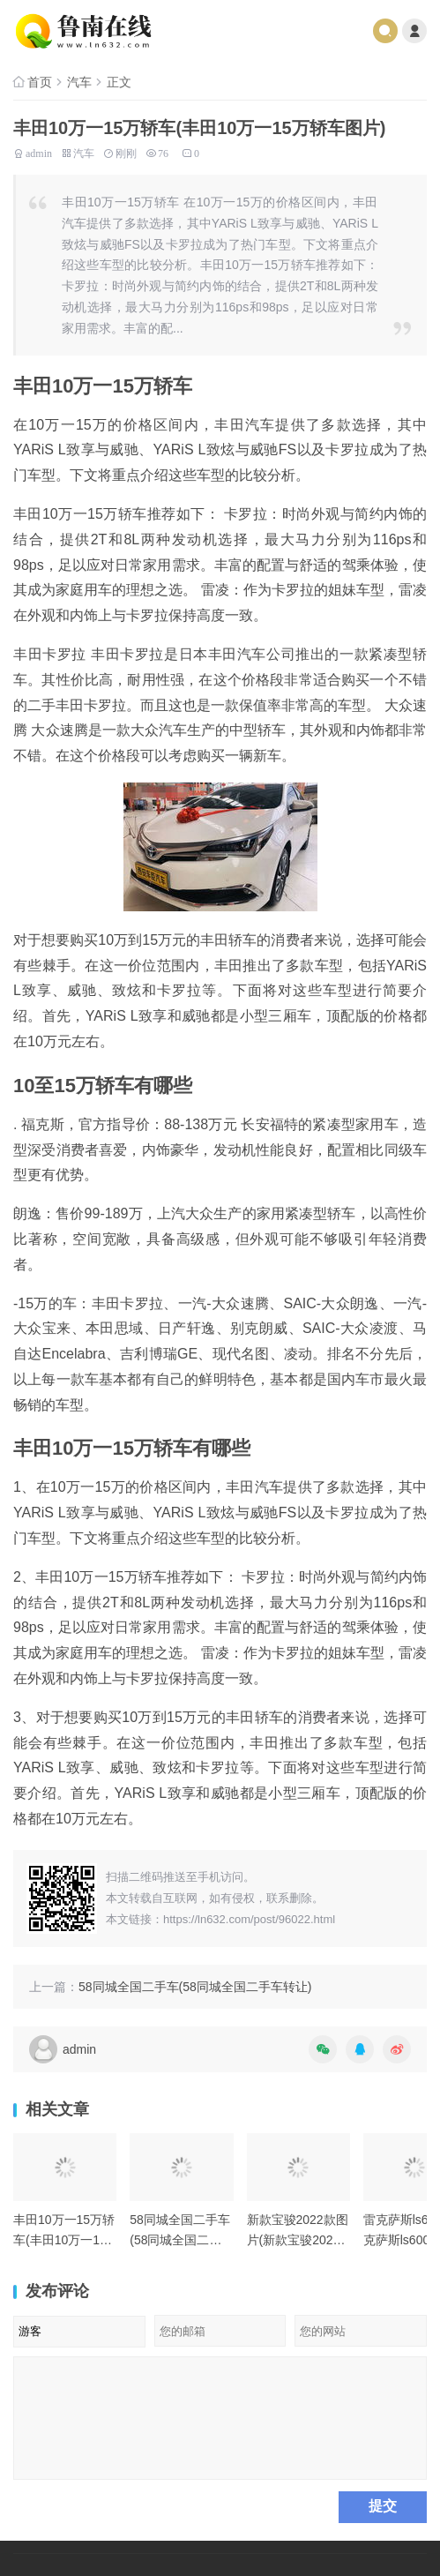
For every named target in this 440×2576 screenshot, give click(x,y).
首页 (39, 82)
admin (39, 151)
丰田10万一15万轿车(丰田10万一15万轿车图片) (64, 2239)
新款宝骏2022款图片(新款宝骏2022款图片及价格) (297, 2239)
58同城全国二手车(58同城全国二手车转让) (194, 1987)
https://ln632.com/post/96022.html (249, 1919)
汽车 (79, 82)
